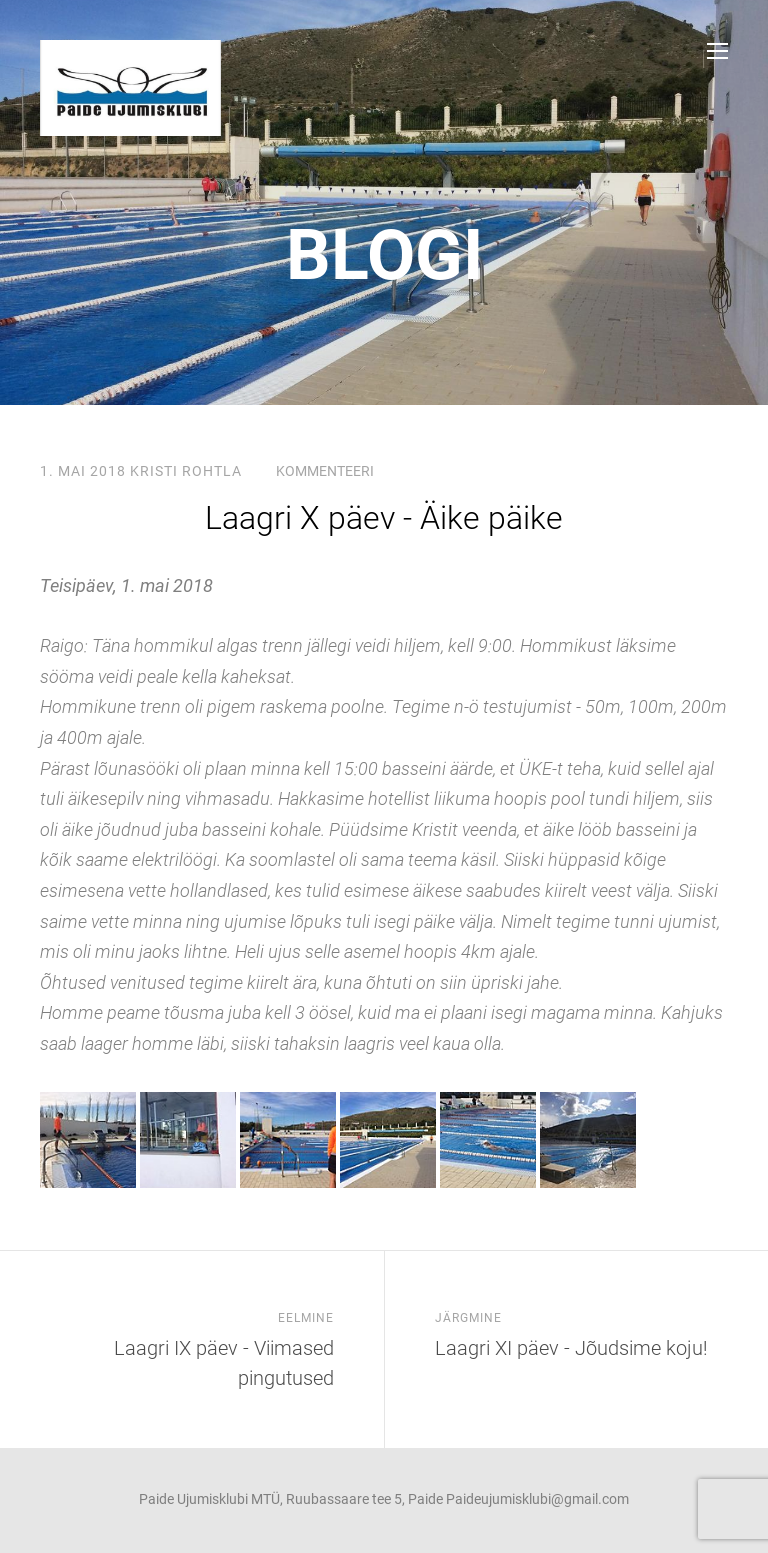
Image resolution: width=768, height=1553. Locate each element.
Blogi (384, 255)
